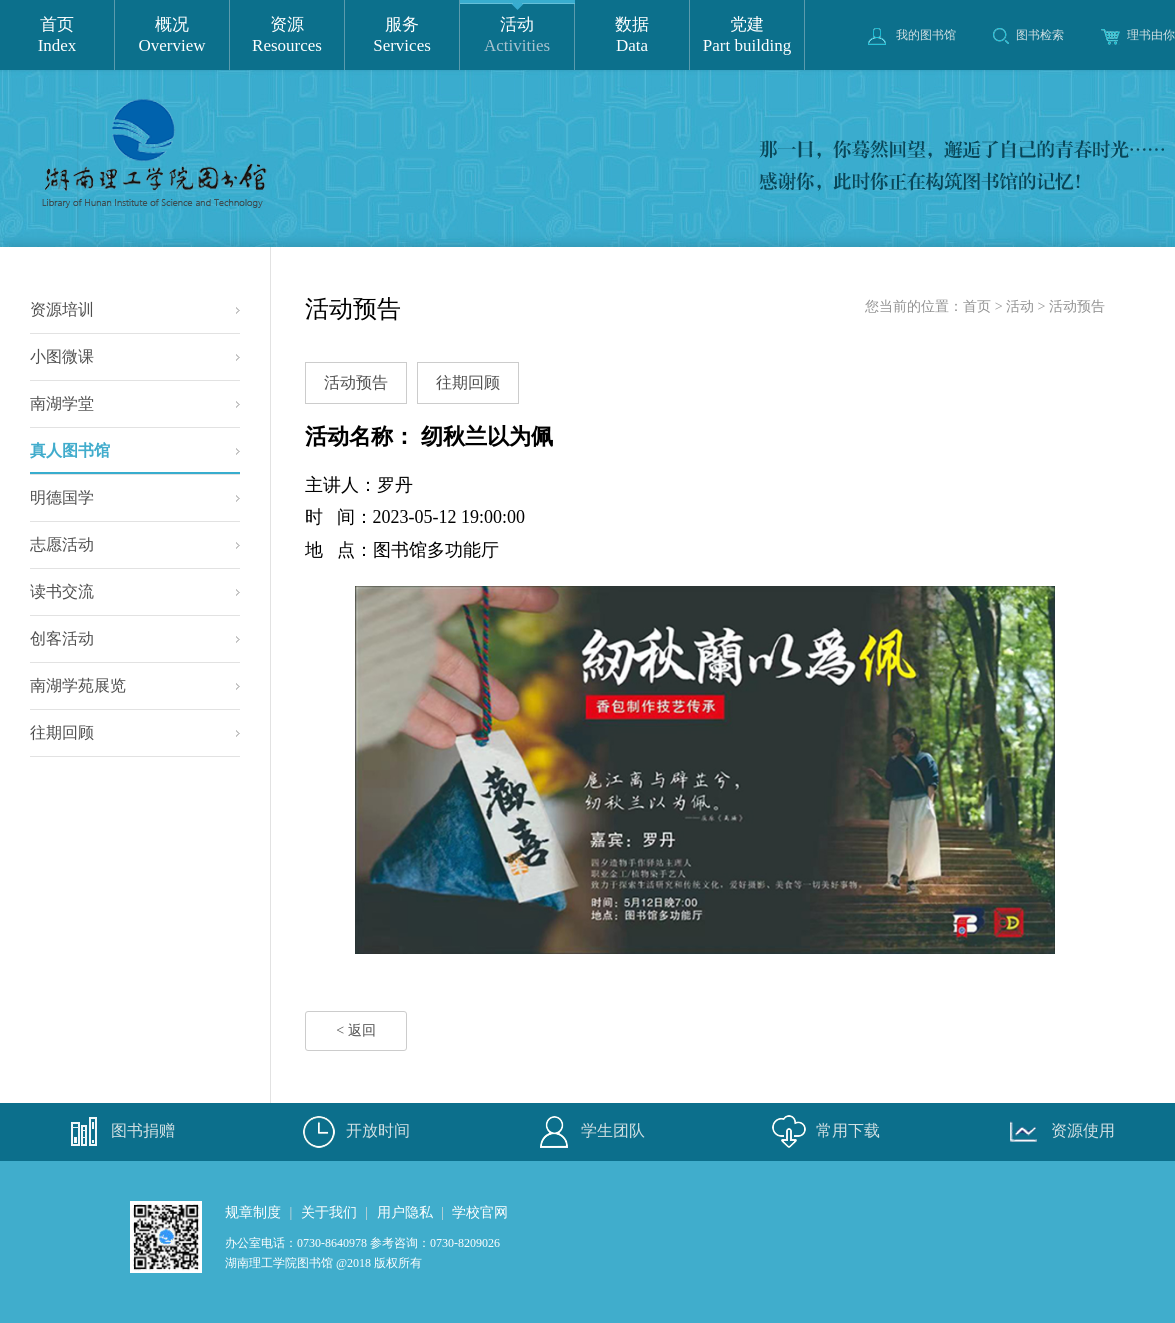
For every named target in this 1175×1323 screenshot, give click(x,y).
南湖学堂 (62, 403)
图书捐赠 (118, 1132)
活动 (517, 35)
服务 (402, 35)
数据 (632, 35)
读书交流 (62, 591)
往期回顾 (62, 732)
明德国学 (62, 497)
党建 (747, 35)
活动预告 (1077, 306)
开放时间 (353, 1132)
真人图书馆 (135, 458)
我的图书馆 (912, 35)
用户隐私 (405, 1212)
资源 (287, 35)
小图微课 (62, 356)
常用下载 (823, 1132)
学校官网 (480, 1212)
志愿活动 (62, 544)
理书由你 (1138, 35)
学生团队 (588, 1132)
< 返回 (355, 1030)
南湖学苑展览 (78, 685)
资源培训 (62, 309)
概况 (172, 35)
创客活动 (62, 638)
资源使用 (1058, 1132)
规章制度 (253, 1212)
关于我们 (329, 1212)
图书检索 (1028, 35)
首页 (57, 35)
